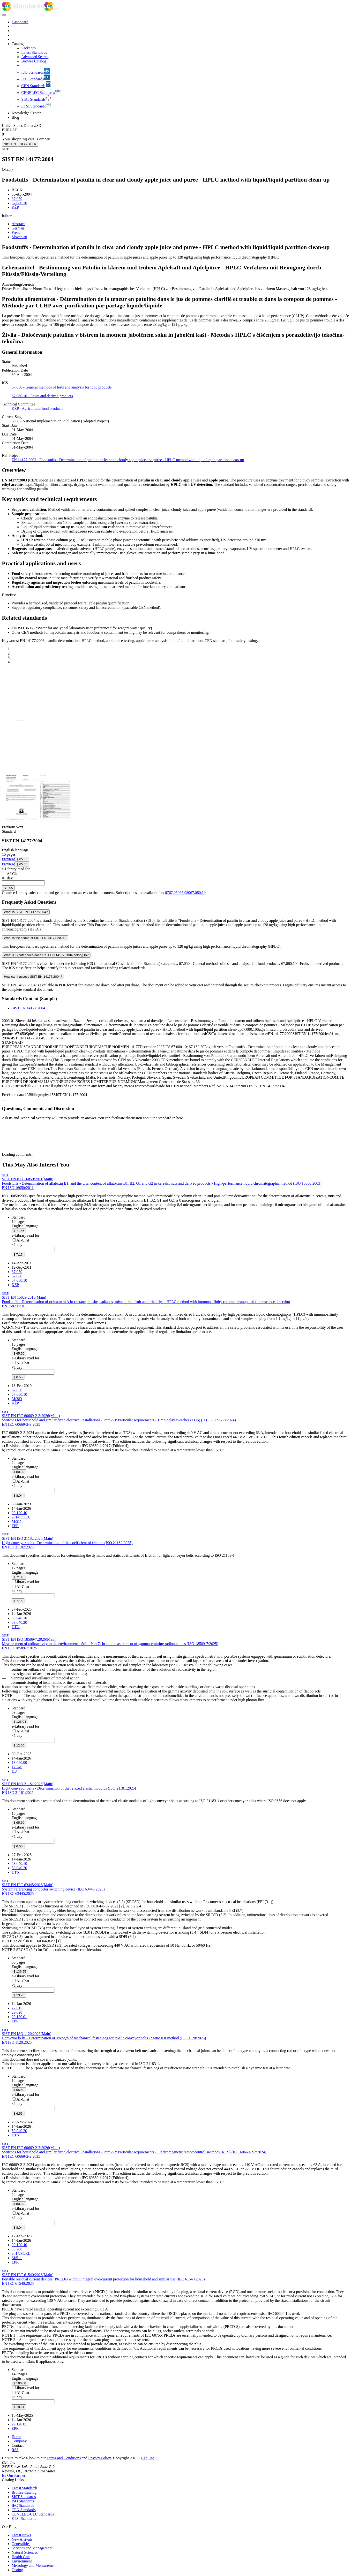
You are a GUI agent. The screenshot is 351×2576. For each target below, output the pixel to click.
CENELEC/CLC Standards (33, 2514)
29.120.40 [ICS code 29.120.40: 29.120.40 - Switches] (19, 1513)
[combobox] (23, 882)
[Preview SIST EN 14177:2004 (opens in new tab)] (8, 859)
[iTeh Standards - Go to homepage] (23, 9)
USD (13, 130)
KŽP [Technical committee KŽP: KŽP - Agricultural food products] (15, 207)
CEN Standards (24, 2510)
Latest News (21, 2535)
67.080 (184, 893)
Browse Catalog (24, 2492)
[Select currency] (21, 125)
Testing (17, 2570)
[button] (7, 215)
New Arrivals (22, 2539)
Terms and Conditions (64, 2458)
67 (167, 893)
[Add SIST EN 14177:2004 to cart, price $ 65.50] (22, 859)
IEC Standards (23, 2505)
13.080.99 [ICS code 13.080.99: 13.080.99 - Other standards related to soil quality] (19, 1763)
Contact (18, 2445)
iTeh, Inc (148, 2458)
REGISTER (28, 144)
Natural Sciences (25, 2552)
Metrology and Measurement (34, 2565)
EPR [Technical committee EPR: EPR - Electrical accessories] (15, 1526)
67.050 (174, 893)
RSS (15, 2450)
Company (19, 2441)
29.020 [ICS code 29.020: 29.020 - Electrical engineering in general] (17, 2012)
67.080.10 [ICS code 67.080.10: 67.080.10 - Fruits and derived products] (19, 203)
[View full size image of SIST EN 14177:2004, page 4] (56, 823)
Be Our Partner (13, 2475)
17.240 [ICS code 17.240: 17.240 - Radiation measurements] (17, 1767)
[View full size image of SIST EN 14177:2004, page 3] (20, 823)
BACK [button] (17, 190)
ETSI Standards (24, 2518)
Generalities (21, 2544)
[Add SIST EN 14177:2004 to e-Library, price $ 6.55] (8, 888)
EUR (6, 130)
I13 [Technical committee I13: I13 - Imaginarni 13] (14, 1771)
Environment (22, 2561)
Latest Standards (24, 2488)
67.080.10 (198, 893)
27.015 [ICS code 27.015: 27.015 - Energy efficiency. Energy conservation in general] (17, 2008)
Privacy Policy (99, 2458)
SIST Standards (24, 2497)
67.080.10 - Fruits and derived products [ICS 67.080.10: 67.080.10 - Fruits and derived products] (42, 396)
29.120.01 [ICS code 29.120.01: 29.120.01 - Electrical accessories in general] (19, 2424)
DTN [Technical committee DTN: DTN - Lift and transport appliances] (16, 1627)
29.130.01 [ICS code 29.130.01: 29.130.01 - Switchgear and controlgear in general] (19, 2017)
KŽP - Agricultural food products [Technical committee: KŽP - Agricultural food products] (37, 408)
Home (16, 2437)
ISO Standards (23, 2501)
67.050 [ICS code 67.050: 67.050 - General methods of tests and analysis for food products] (17, 199)
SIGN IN (10, 144)
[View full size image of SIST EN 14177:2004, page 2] (20, 770)
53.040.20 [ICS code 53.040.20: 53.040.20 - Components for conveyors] (19, 1622)
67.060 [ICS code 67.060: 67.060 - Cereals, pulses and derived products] (17, 1276)
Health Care (21, 2557)
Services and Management (32, 2548)
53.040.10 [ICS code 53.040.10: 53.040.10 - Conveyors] (19, 1618)
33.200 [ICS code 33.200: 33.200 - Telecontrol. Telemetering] (17, 2249)
